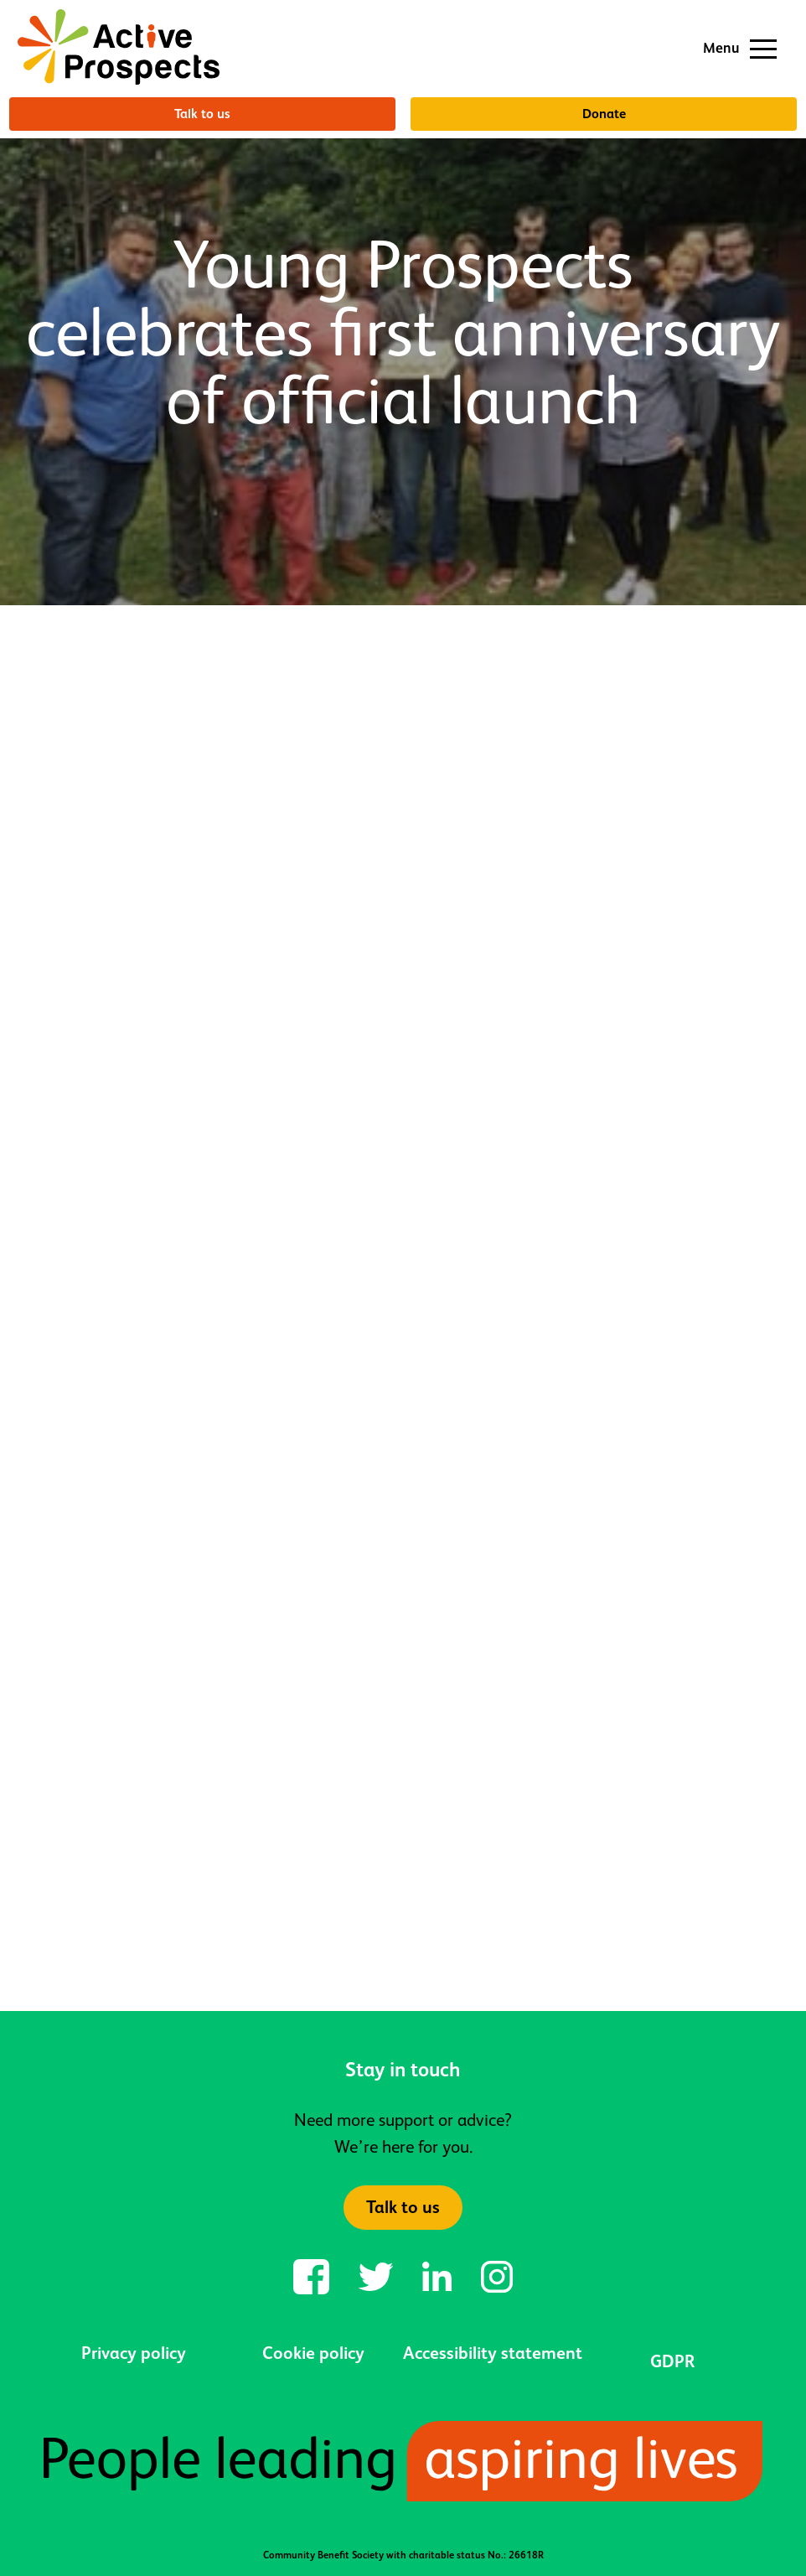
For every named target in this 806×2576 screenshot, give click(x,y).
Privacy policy (133, 2353)
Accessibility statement (492, 2353)
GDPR (672, 2361)
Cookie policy (313, 2353)
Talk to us (202, 114)
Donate (604, 114)
